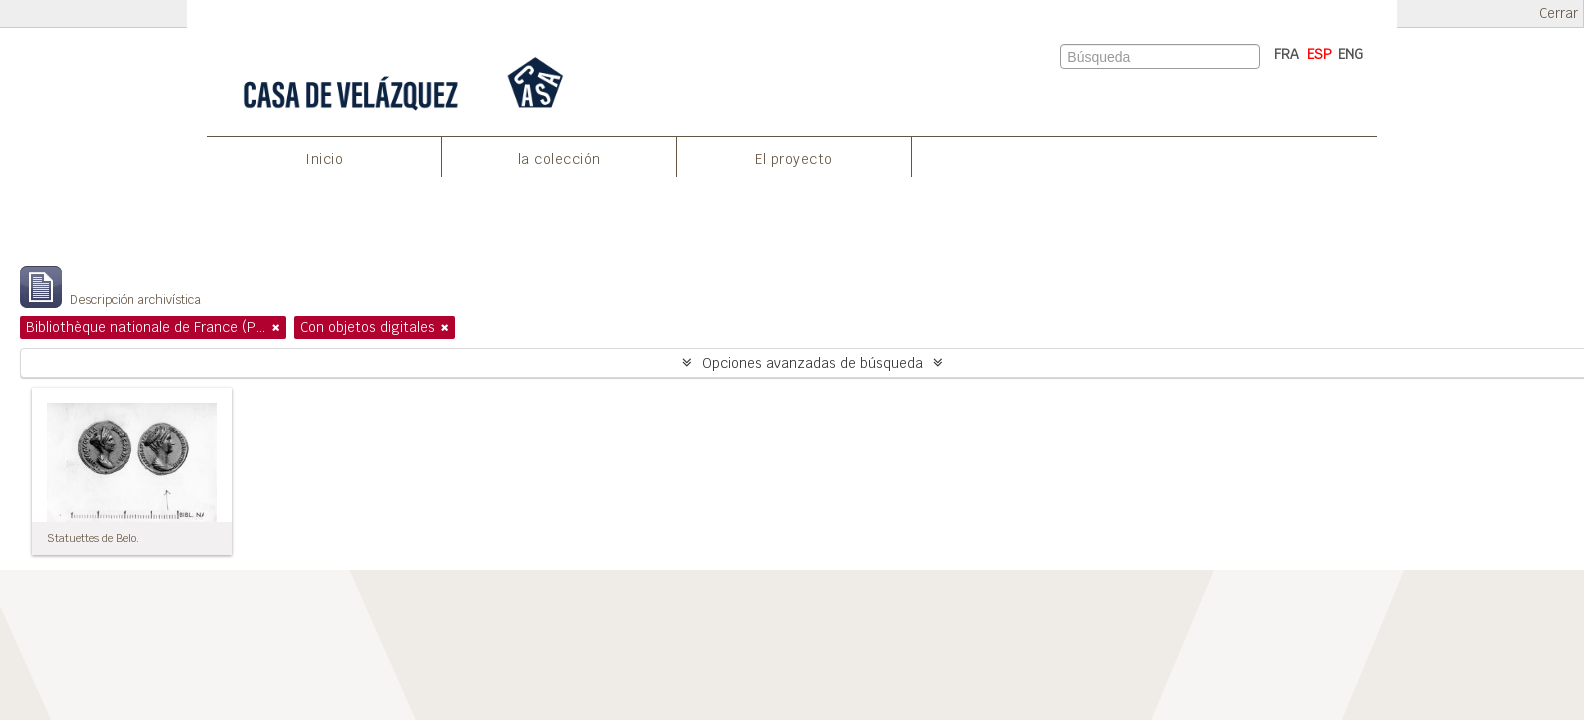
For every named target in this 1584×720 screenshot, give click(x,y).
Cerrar (1558, 13)
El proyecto (794, 159)
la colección (559, 159)
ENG (1350, 54)
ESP (1319, 54)
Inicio (324, 159)
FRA (1286, 54)
